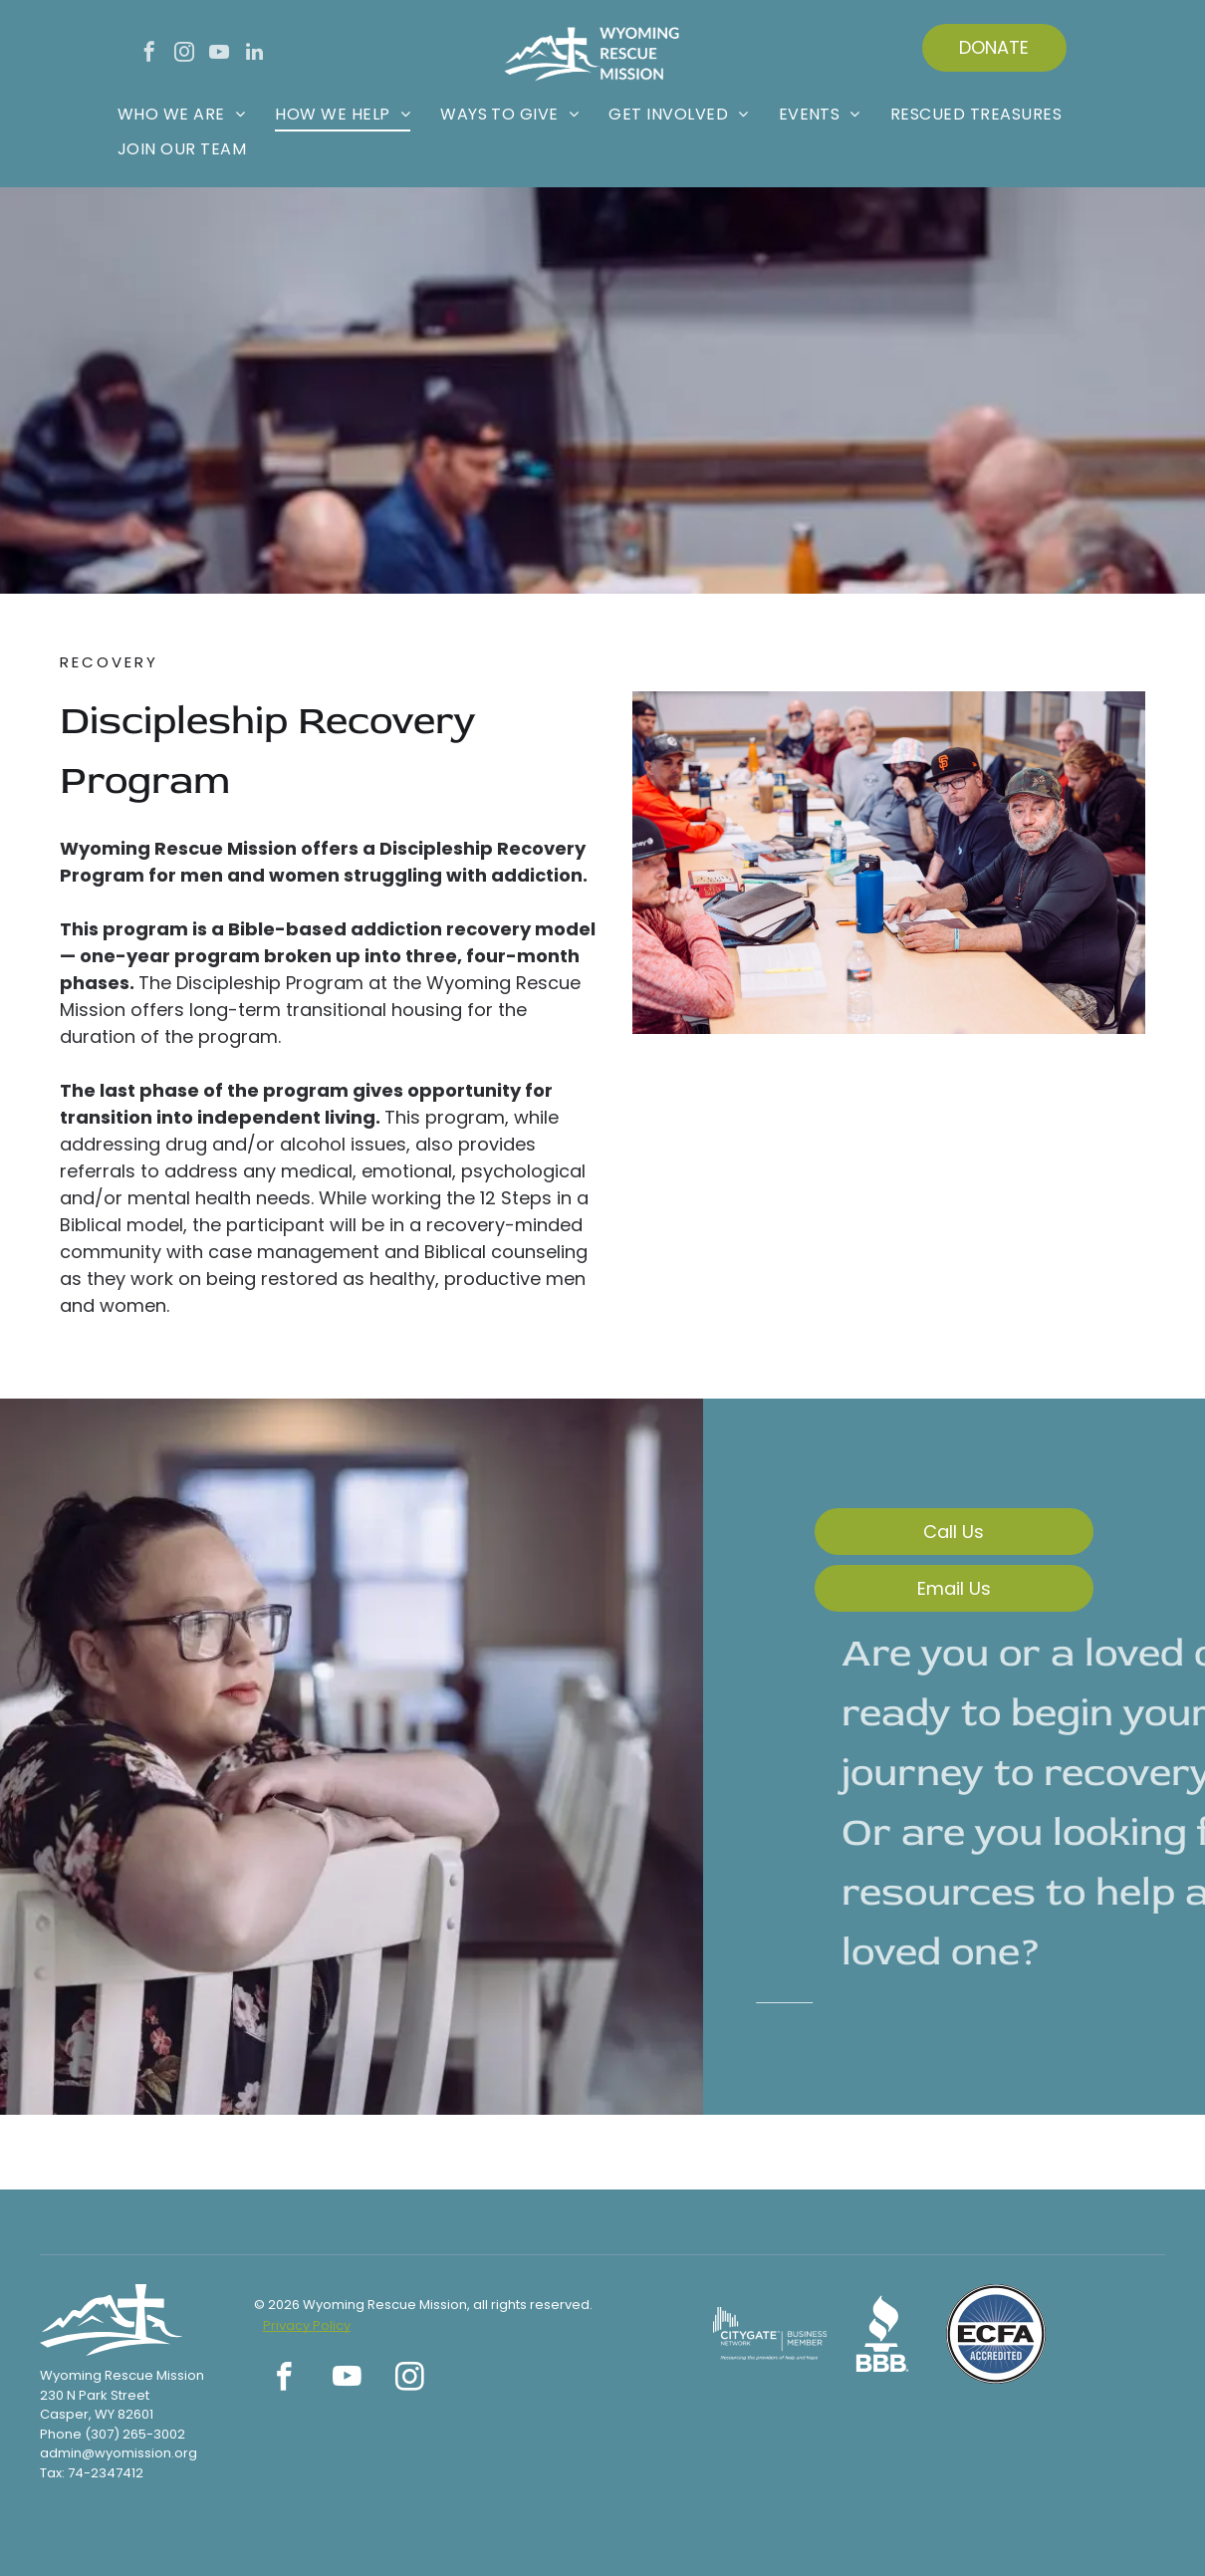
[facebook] (149, 54)
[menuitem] (181, 114)
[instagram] (184, 54)
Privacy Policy (307, 2325)
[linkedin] (254, 54)
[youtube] (219, 54)
